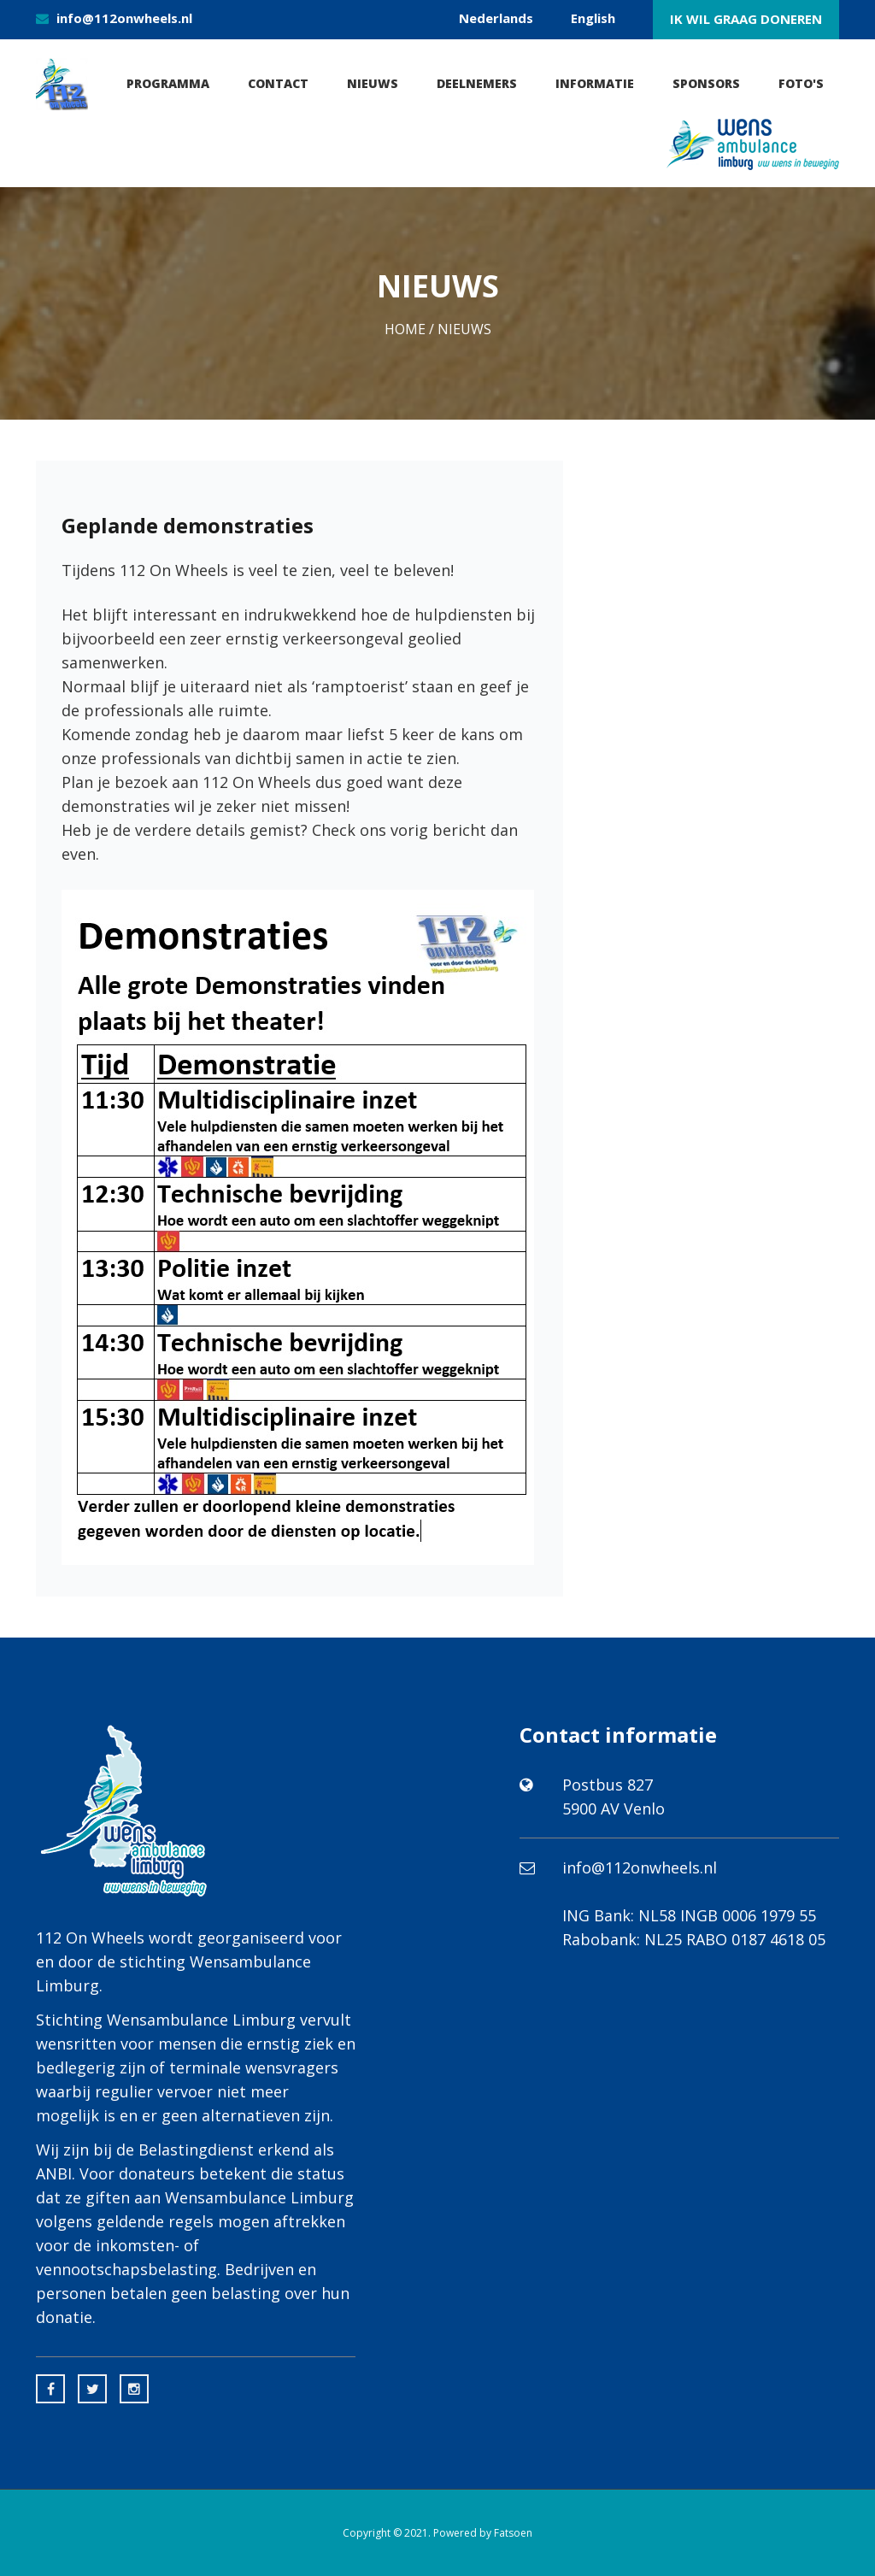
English (593, 17)
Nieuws (372, 83)
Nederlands (496, 17)
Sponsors (706, 83)
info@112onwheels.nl (124, 17)
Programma (167, 83)
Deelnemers (477, 83)
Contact (278, 83)
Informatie (594, 83)
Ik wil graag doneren (746, 18)
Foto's (801, 83)
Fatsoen (513, 2533)
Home (405, 329)
